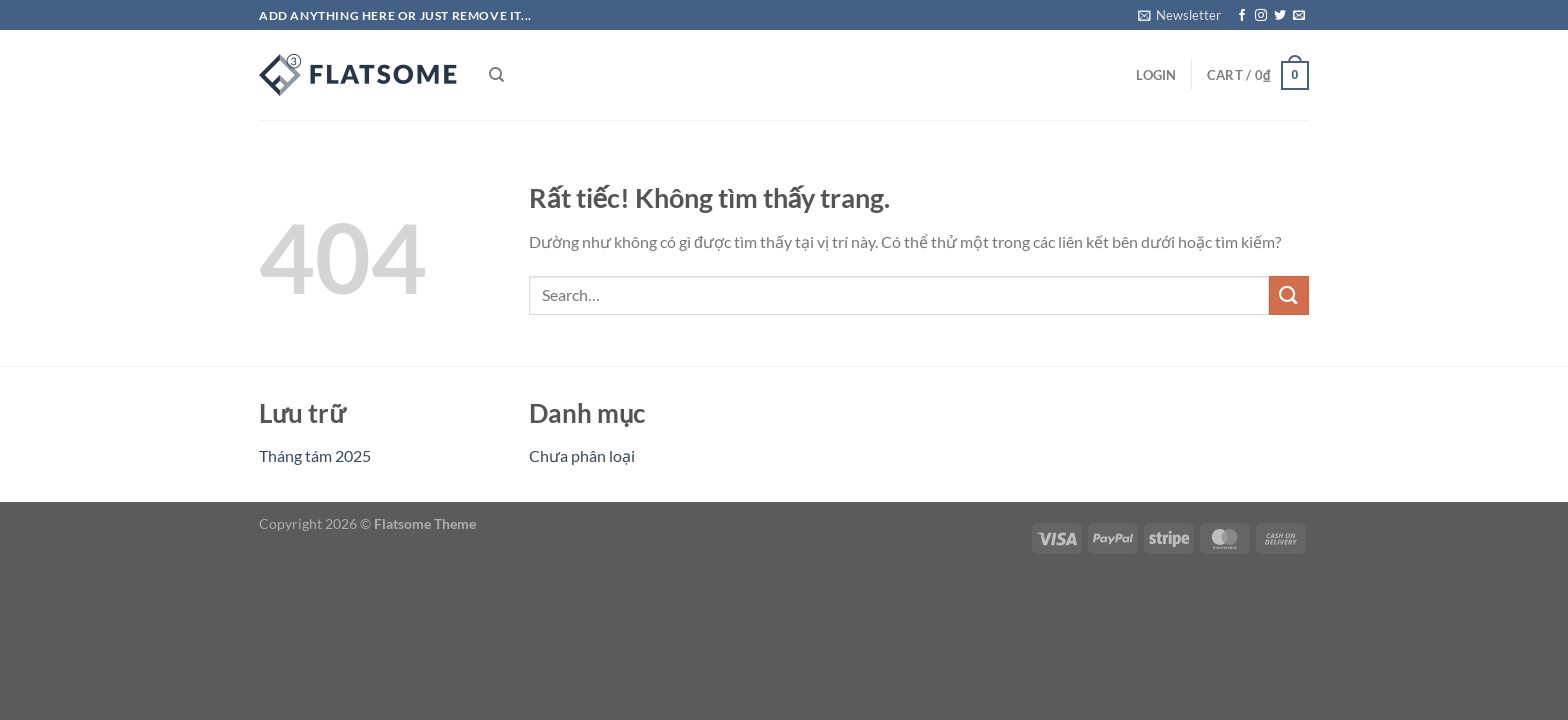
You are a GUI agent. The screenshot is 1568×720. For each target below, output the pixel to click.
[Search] (496, 75)
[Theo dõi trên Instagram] (1261, 16)
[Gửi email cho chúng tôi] (1299, 16)
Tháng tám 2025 (315, 455)
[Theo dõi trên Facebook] (1242, 16)
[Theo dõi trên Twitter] (1280, 16)
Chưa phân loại (582, 455)
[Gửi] (1289, 295)
